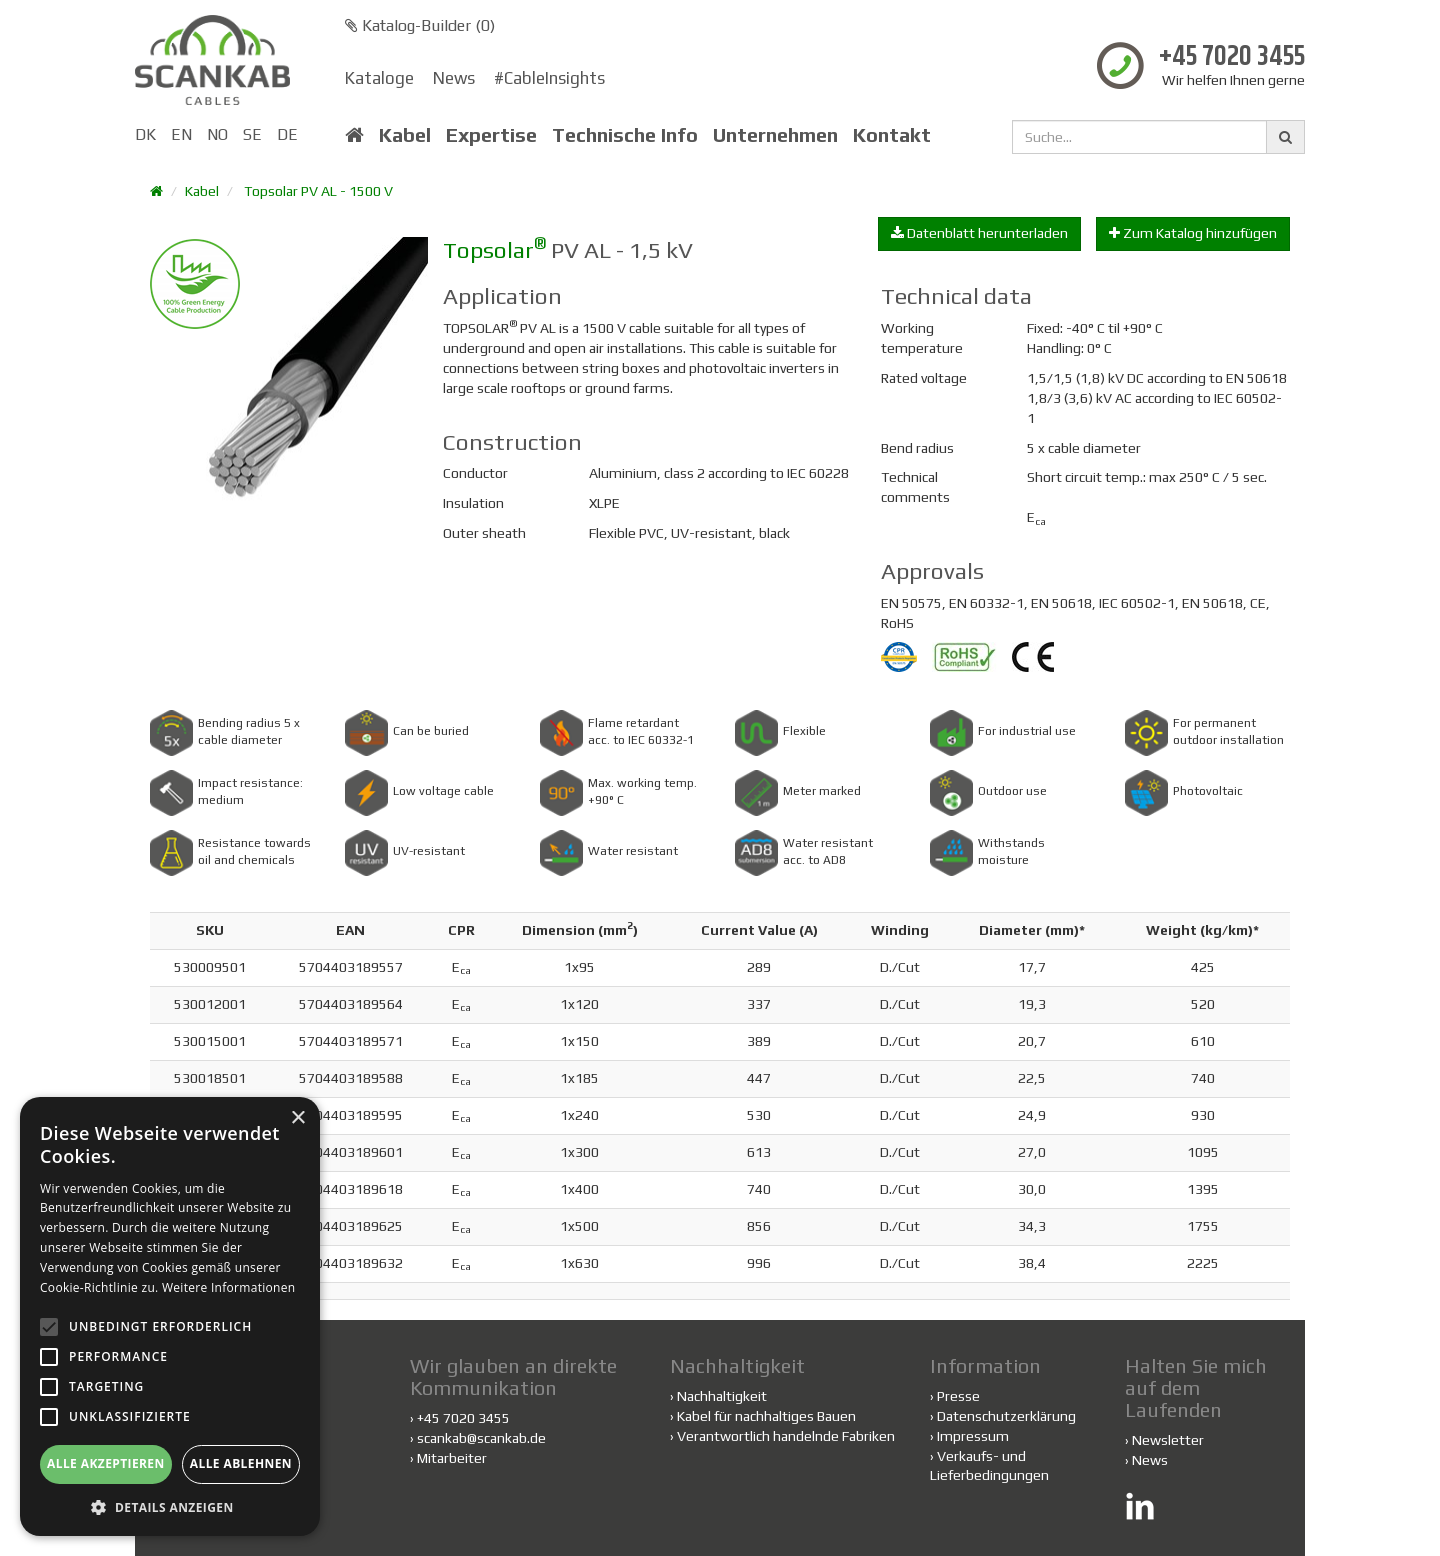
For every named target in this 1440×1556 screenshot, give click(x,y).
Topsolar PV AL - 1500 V (318, 191)
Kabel (405, 135)
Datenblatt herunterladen (979, 233)
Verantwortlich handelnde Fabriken (782, 1436)
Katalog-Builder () (420, 25)
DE (287, 134)
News (454, 78)
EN (181, 134)
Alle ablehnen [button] (241, 1463)
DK (145, 134)
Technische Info (625, 135)
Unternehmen (775, 135)
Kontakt (892, 135)
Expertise (491, 135)
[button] (170, 1506)
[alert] (170, 1316)
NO (217, 134)
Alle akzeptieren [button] (106, 1463)
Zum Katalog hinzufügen (1193, 233)
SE (252, 134)
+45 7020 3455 (1232, 57)
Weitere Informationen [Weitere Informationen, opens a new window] (229, 1287)
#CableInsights (549, 78)
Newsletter (1168, 1440)
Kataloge (379, 78)
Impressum (973, 1436)
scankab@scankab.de (481, 1438)
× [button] (297, 1118)
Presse (958, 1396)
